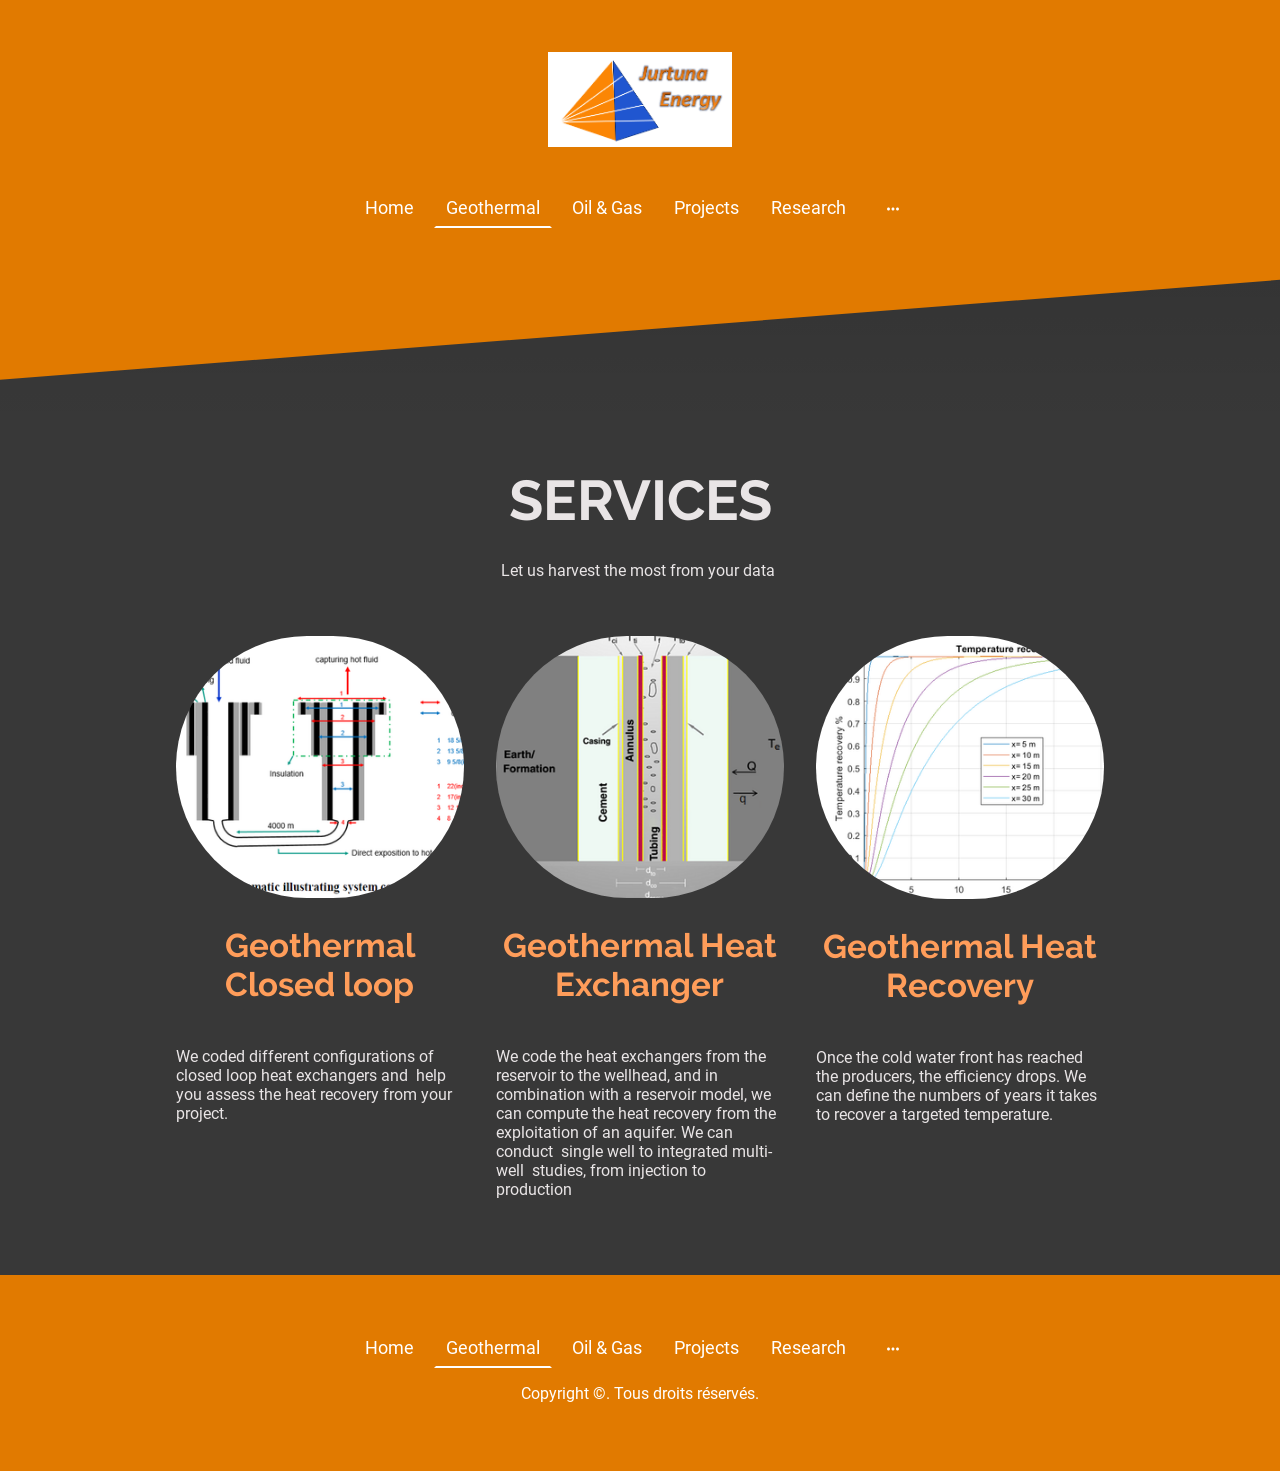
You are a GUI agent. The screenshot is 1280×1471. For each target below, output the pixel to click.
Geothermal (493, 207)
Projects (706, 207)
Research (808, 207)
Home (389, 207)
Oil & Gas (607, 207)
